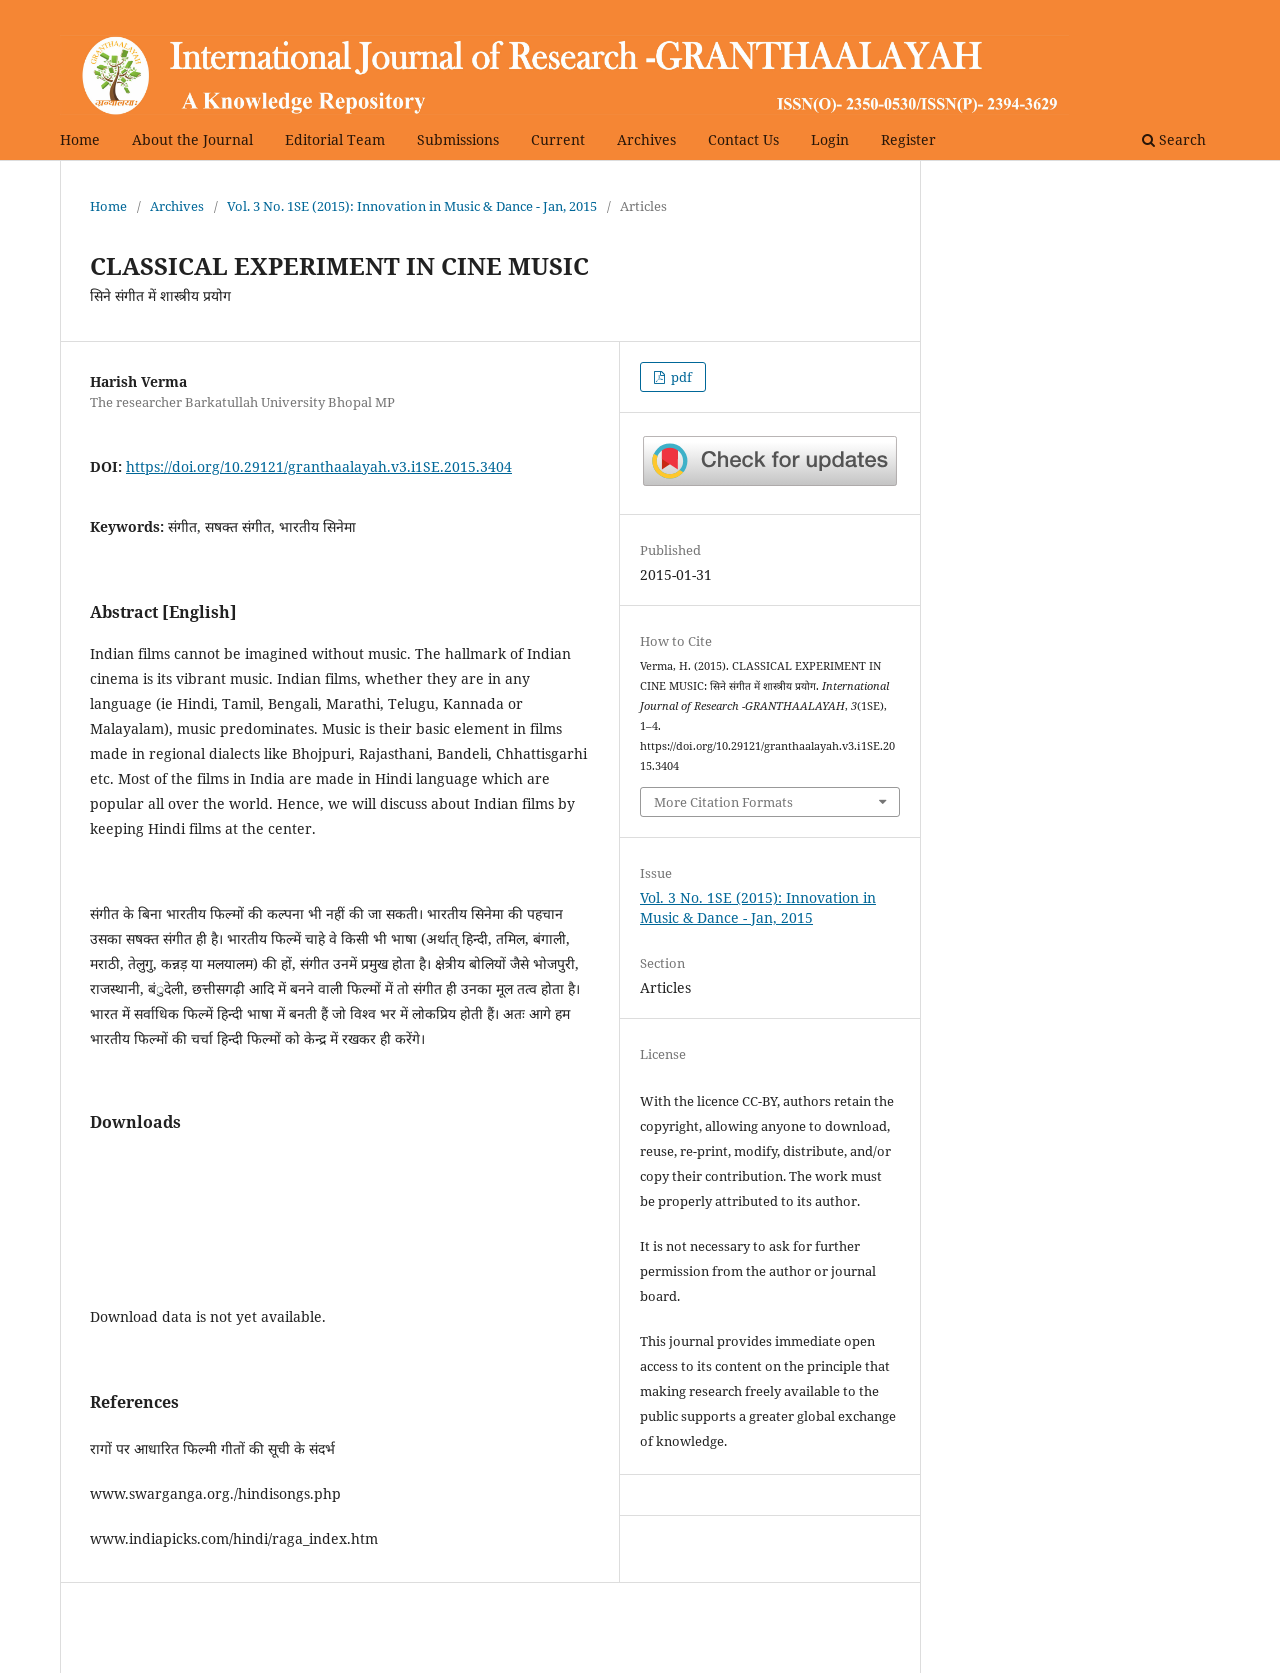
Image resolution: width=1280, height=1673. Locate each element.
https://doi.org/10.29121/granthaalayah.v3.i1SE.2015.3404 (319, 466)
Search (1174, 139)
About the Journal (192, 139)
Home (80, 139)
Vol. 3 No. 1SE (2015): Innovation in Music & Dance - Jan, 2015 (412, 206)
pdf (680, 377)
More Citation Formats (723, 802)
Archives (646, 139)
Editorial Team (335, 139)
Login (830, 139)
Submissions (458, 139)
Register (908, 139)
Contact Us (743, 139)
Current (558, 139)
